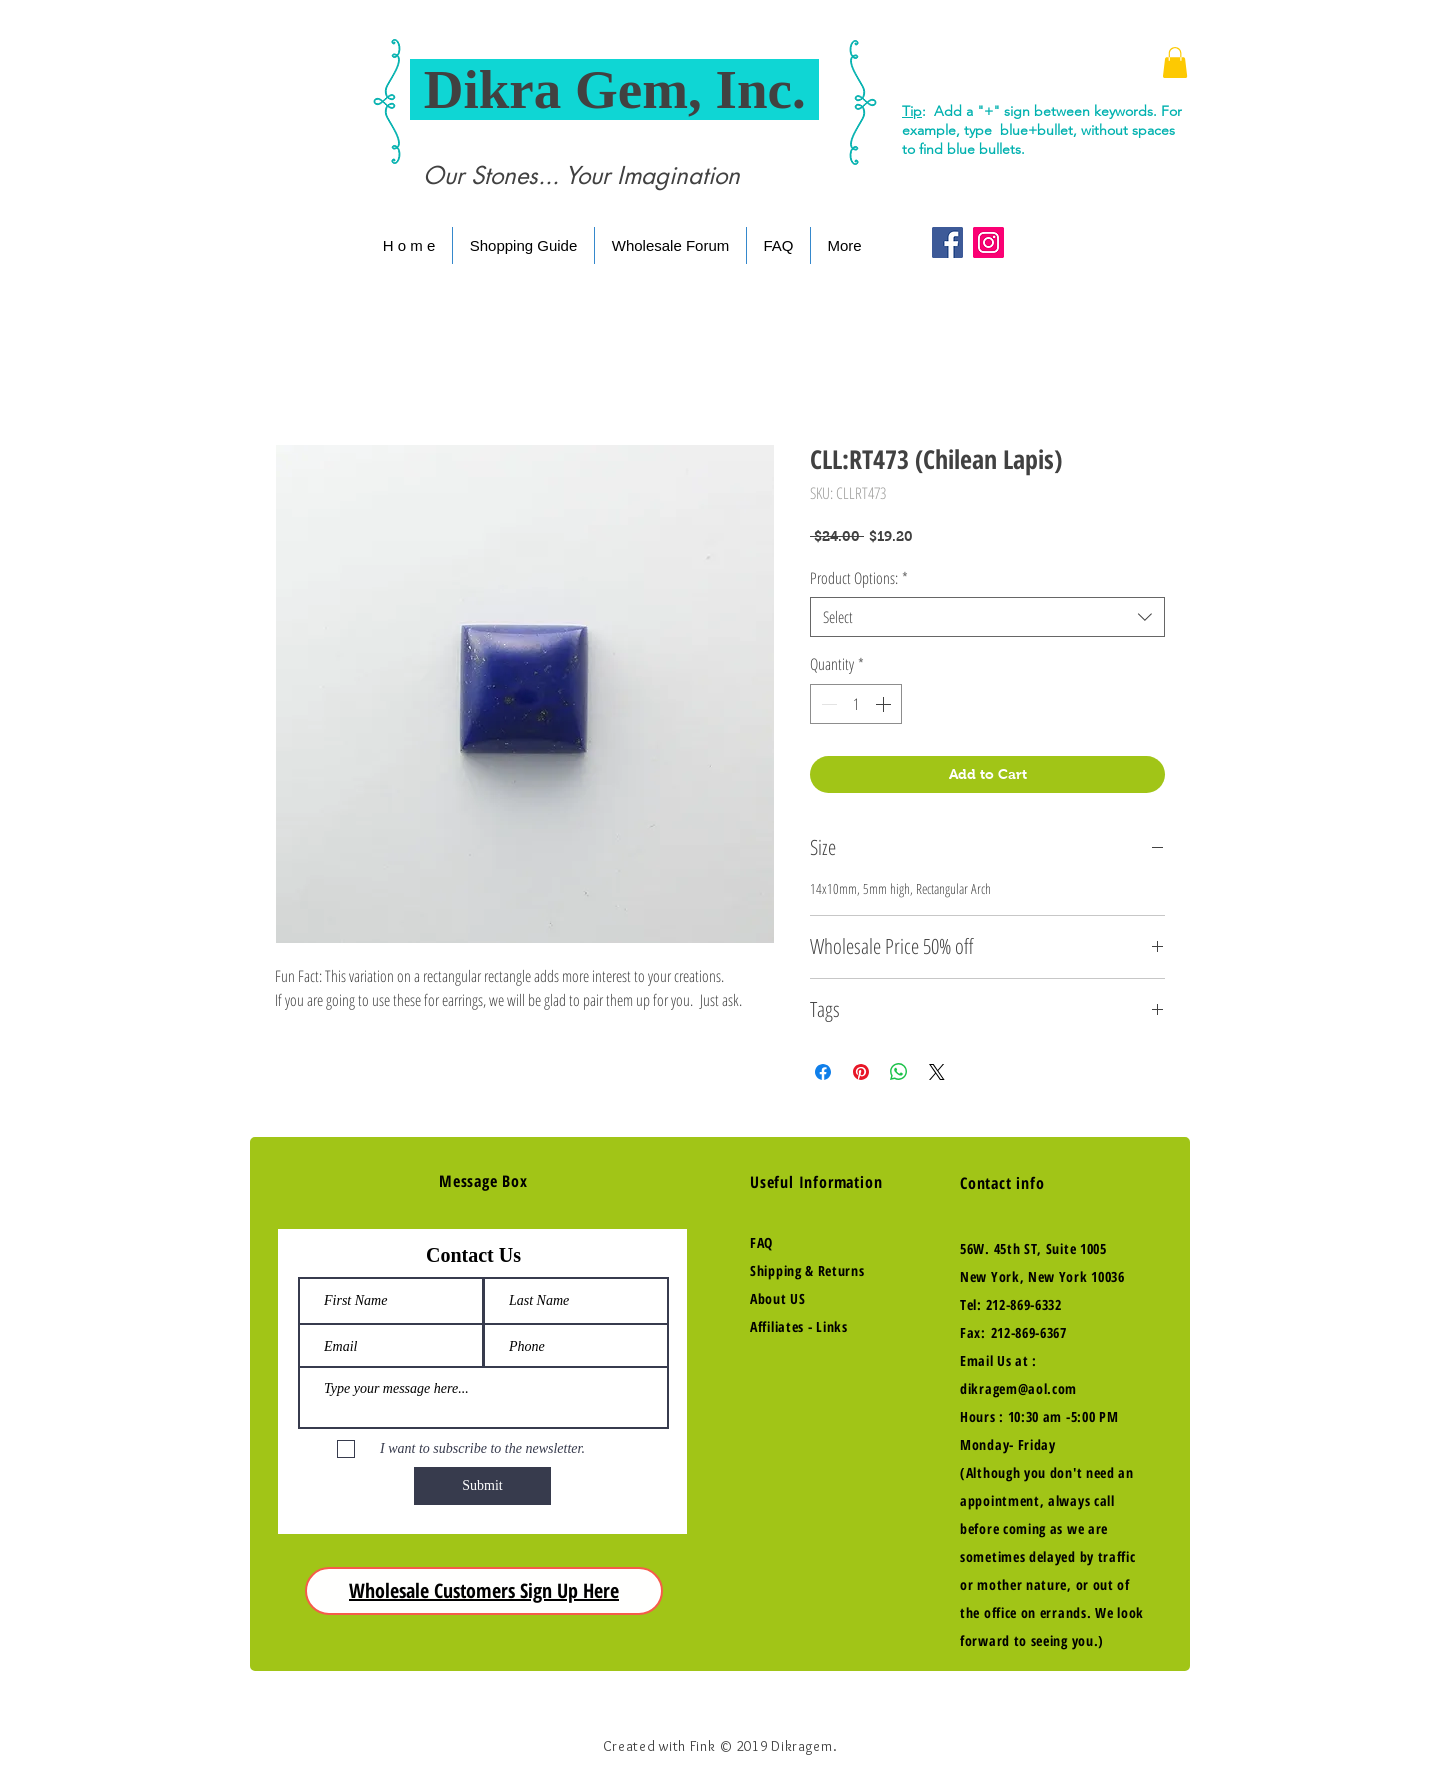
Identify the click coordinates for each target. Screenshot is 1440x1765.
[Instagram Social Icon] (988, 242)
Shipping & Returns (807, 1270)
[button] (1175, 62)
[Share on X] (937, 1072)
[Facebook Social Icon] (947, 242)
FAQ (761, 1242)
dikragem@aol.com (1018, 1388)
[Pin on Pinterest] (861, 1072)
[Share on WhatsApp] (899, 1072)
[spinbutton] (856, 704)
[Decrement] (827, 704)
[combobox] (987, 617)
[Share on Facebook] (823, 1072)
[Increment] (885, 704)
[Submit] (482, 1486)
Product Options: (859, 578)
